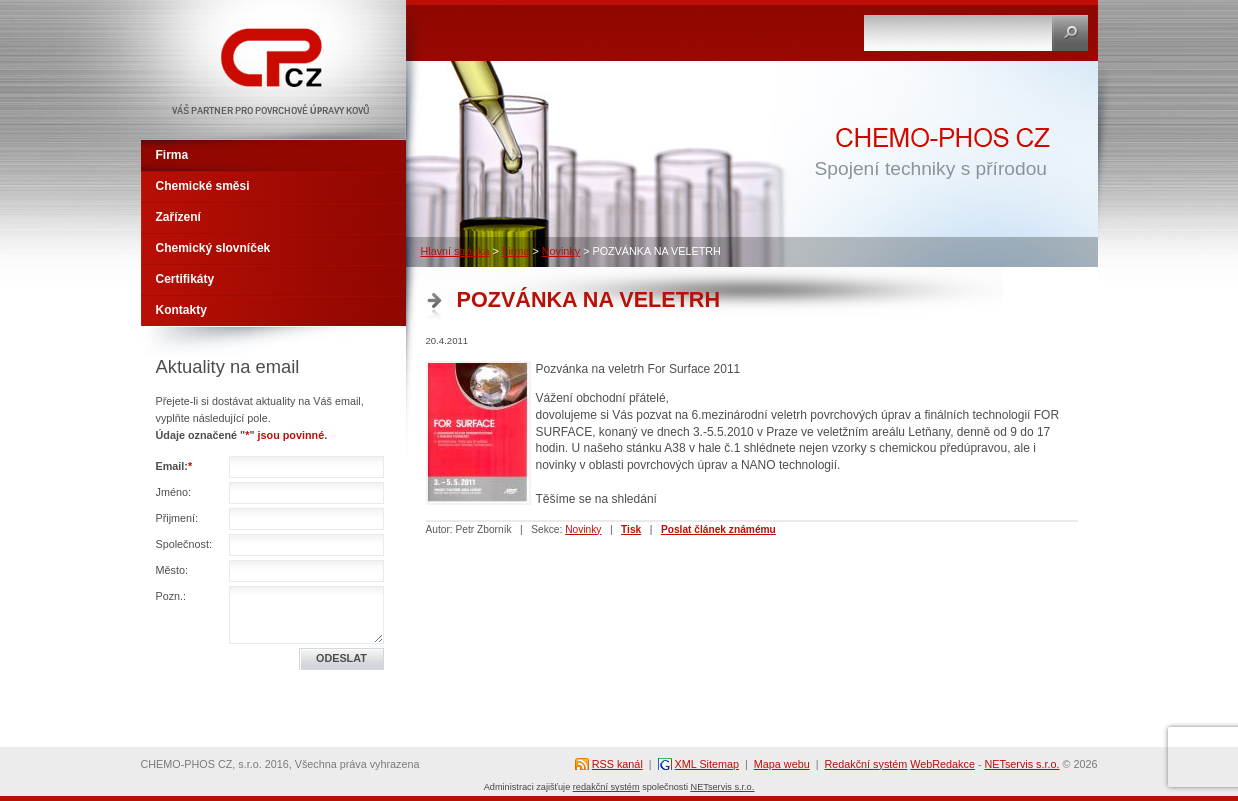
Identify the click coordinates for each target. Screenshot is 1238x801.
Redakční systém (865, 764)
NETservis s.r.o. (1022, 764)
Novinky (561, 251)
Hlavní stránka (455, 251)
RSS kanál (617, 764)
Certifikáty (185, 279)
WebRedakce (942, 764)
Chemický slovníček (213, 248)
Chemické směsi (203, 186)
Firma (516, 251)
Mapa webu (782, 764)
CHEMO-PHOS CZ (202, 8)
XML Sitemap (707, 764)
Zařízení (178, 217)
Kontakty (181, 310)
